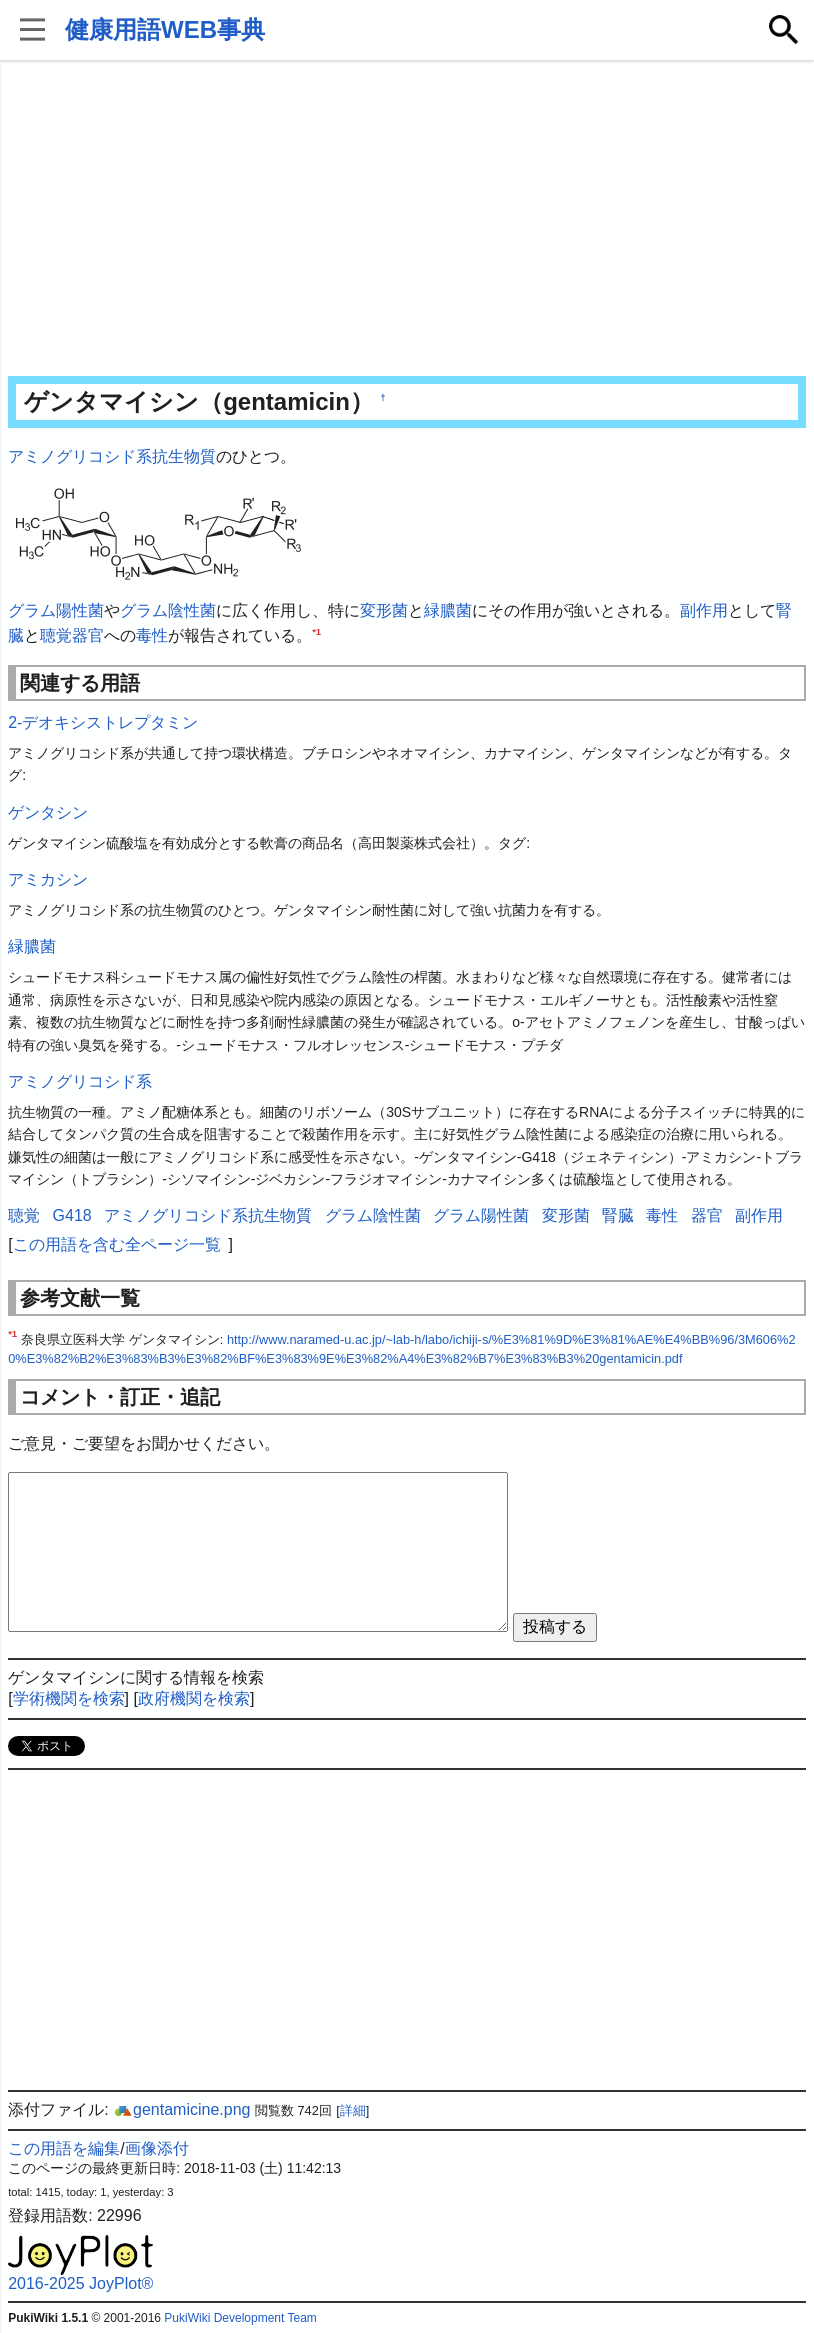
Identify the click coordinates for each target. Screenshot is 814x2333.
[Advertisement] (407, 220)
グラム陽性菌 (56, 610)
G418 (72, 1215)
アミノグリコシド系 (80, 1081)
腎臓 (618, 1215)
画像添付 (157, 2148)
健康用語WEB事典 (165, 29)
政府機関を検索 (194, 1698)
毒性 (152, 635)
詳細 (353, 2110)
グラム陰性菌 (168, 610)
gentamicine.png (181, 2109)
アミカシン (48, 879)
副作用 (704, 610)
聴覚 (56, 635)
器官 (88, 635)
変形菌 (384, 610)
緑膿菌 (448, 610)
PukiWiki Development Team (240, 2318)
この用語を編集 (64, 2148)
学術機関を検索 (69, 1698)
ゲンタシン (48, 812)
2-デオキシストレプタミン (103, 722)
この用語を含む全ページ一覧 (117, 1244)
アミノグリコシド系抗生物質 (112, 456)
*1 (316, 631)
